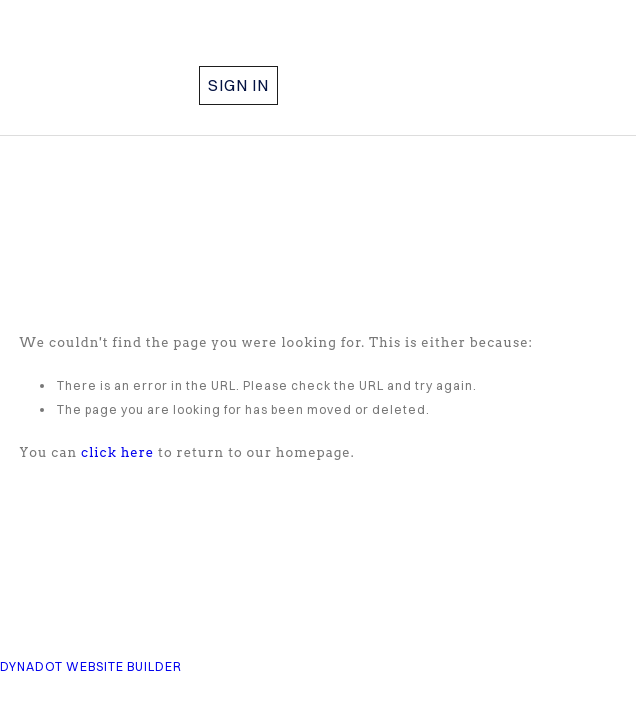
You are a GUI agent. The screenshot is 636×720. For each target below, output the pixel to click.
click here (117, 452)
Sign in (238, 85)
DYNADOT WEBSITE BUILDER (91, 666)
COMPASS (143, 52)
